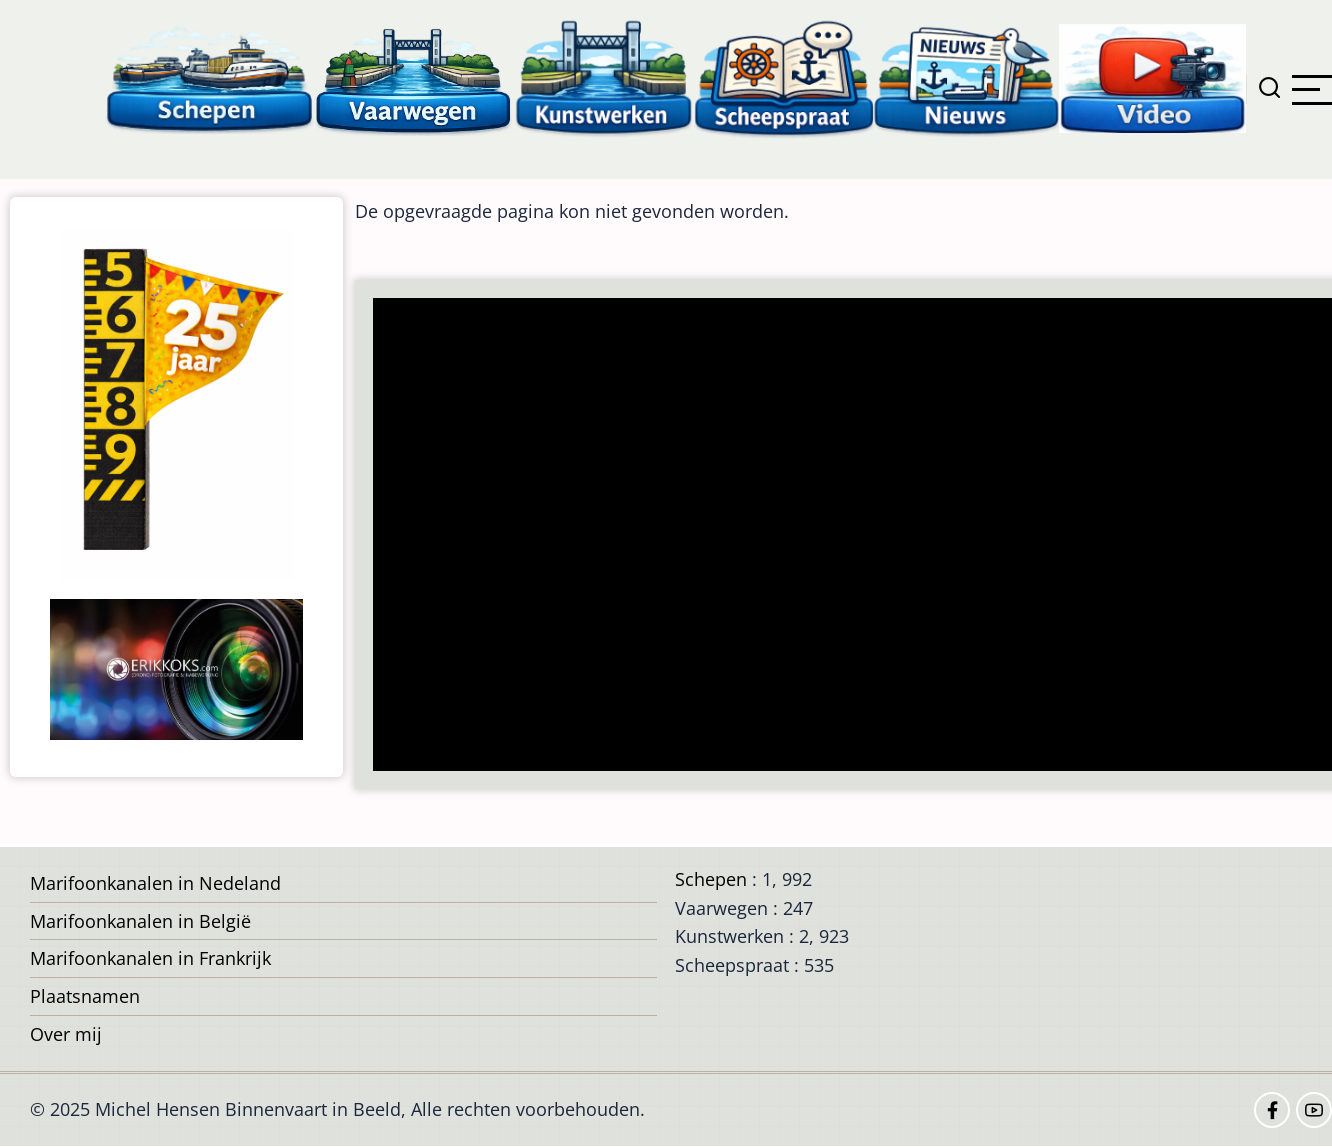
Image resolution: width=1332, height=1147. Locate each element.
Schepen (711, 879)
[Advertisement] (852, 536)
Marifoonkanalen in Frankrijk (150, 958)
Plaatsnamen (85, 996)
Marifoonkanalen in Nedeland (155, 883)
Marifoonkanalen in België (140, 921)
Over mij (66, 1034)
